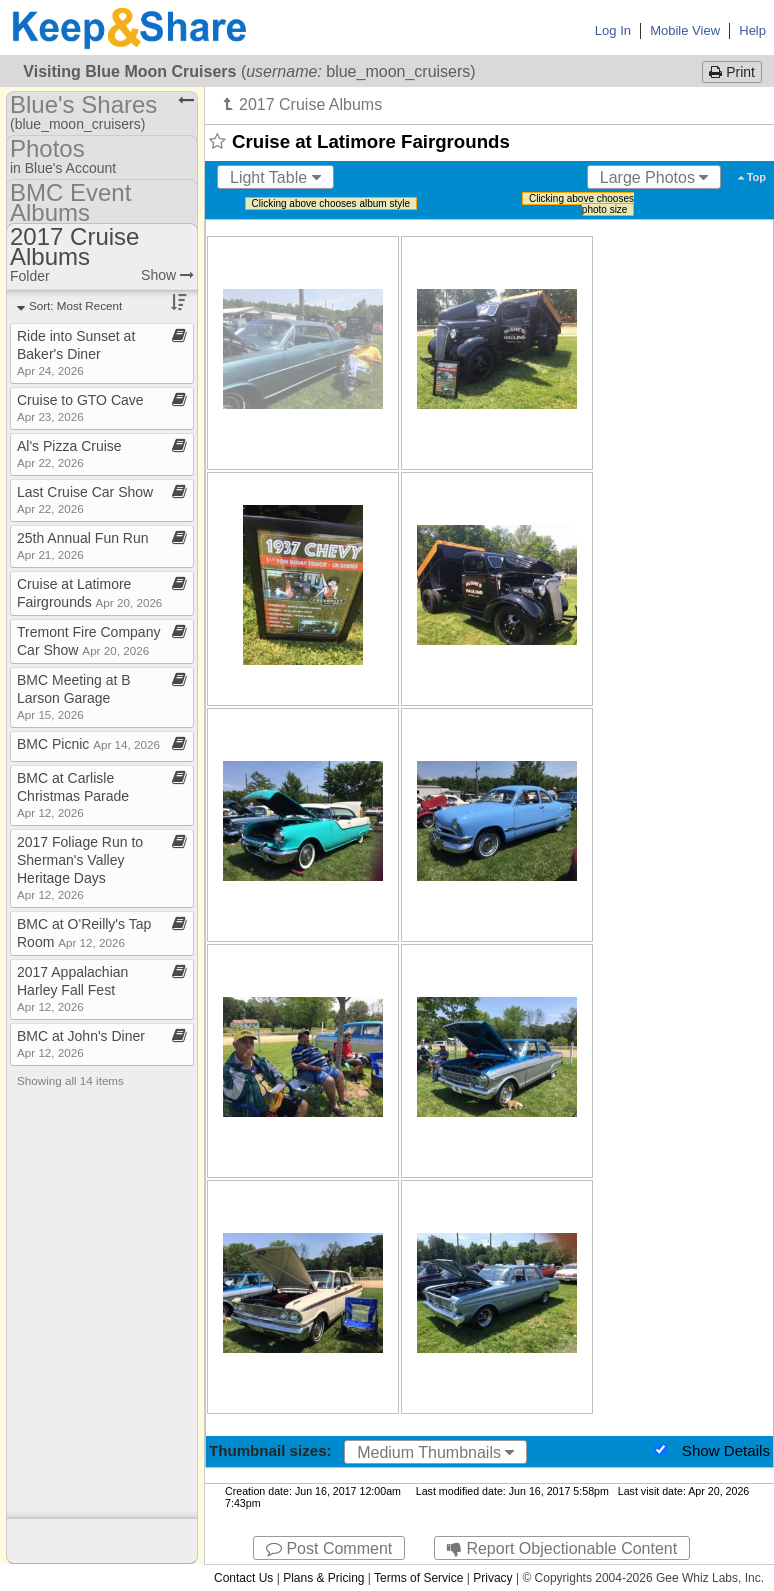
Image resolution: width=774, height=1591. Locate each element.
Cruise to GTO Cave (80, 407)
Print (732, 72)
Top (752, 177)
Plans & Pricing (323, 1578)
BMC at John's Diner (81, 1043)
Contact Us (243, 1578)
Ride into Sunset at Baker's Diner (76, 352)
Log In (613, 30)
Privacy (492, 1578)
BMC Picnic (88, 744)
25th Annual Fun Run (83, 545)
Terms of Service (418, 1578)
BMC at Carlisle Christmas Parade (73, 794)
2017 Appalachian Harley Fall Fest (72, 988)
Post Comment (329, 1548)
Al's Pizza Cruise (69, 453)
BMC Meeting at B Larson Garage (74, 696)
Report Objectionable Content (562, 1548)
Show (167, 275)
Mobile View (685, 30)
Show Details (726, 1450)
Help (752, 30)
